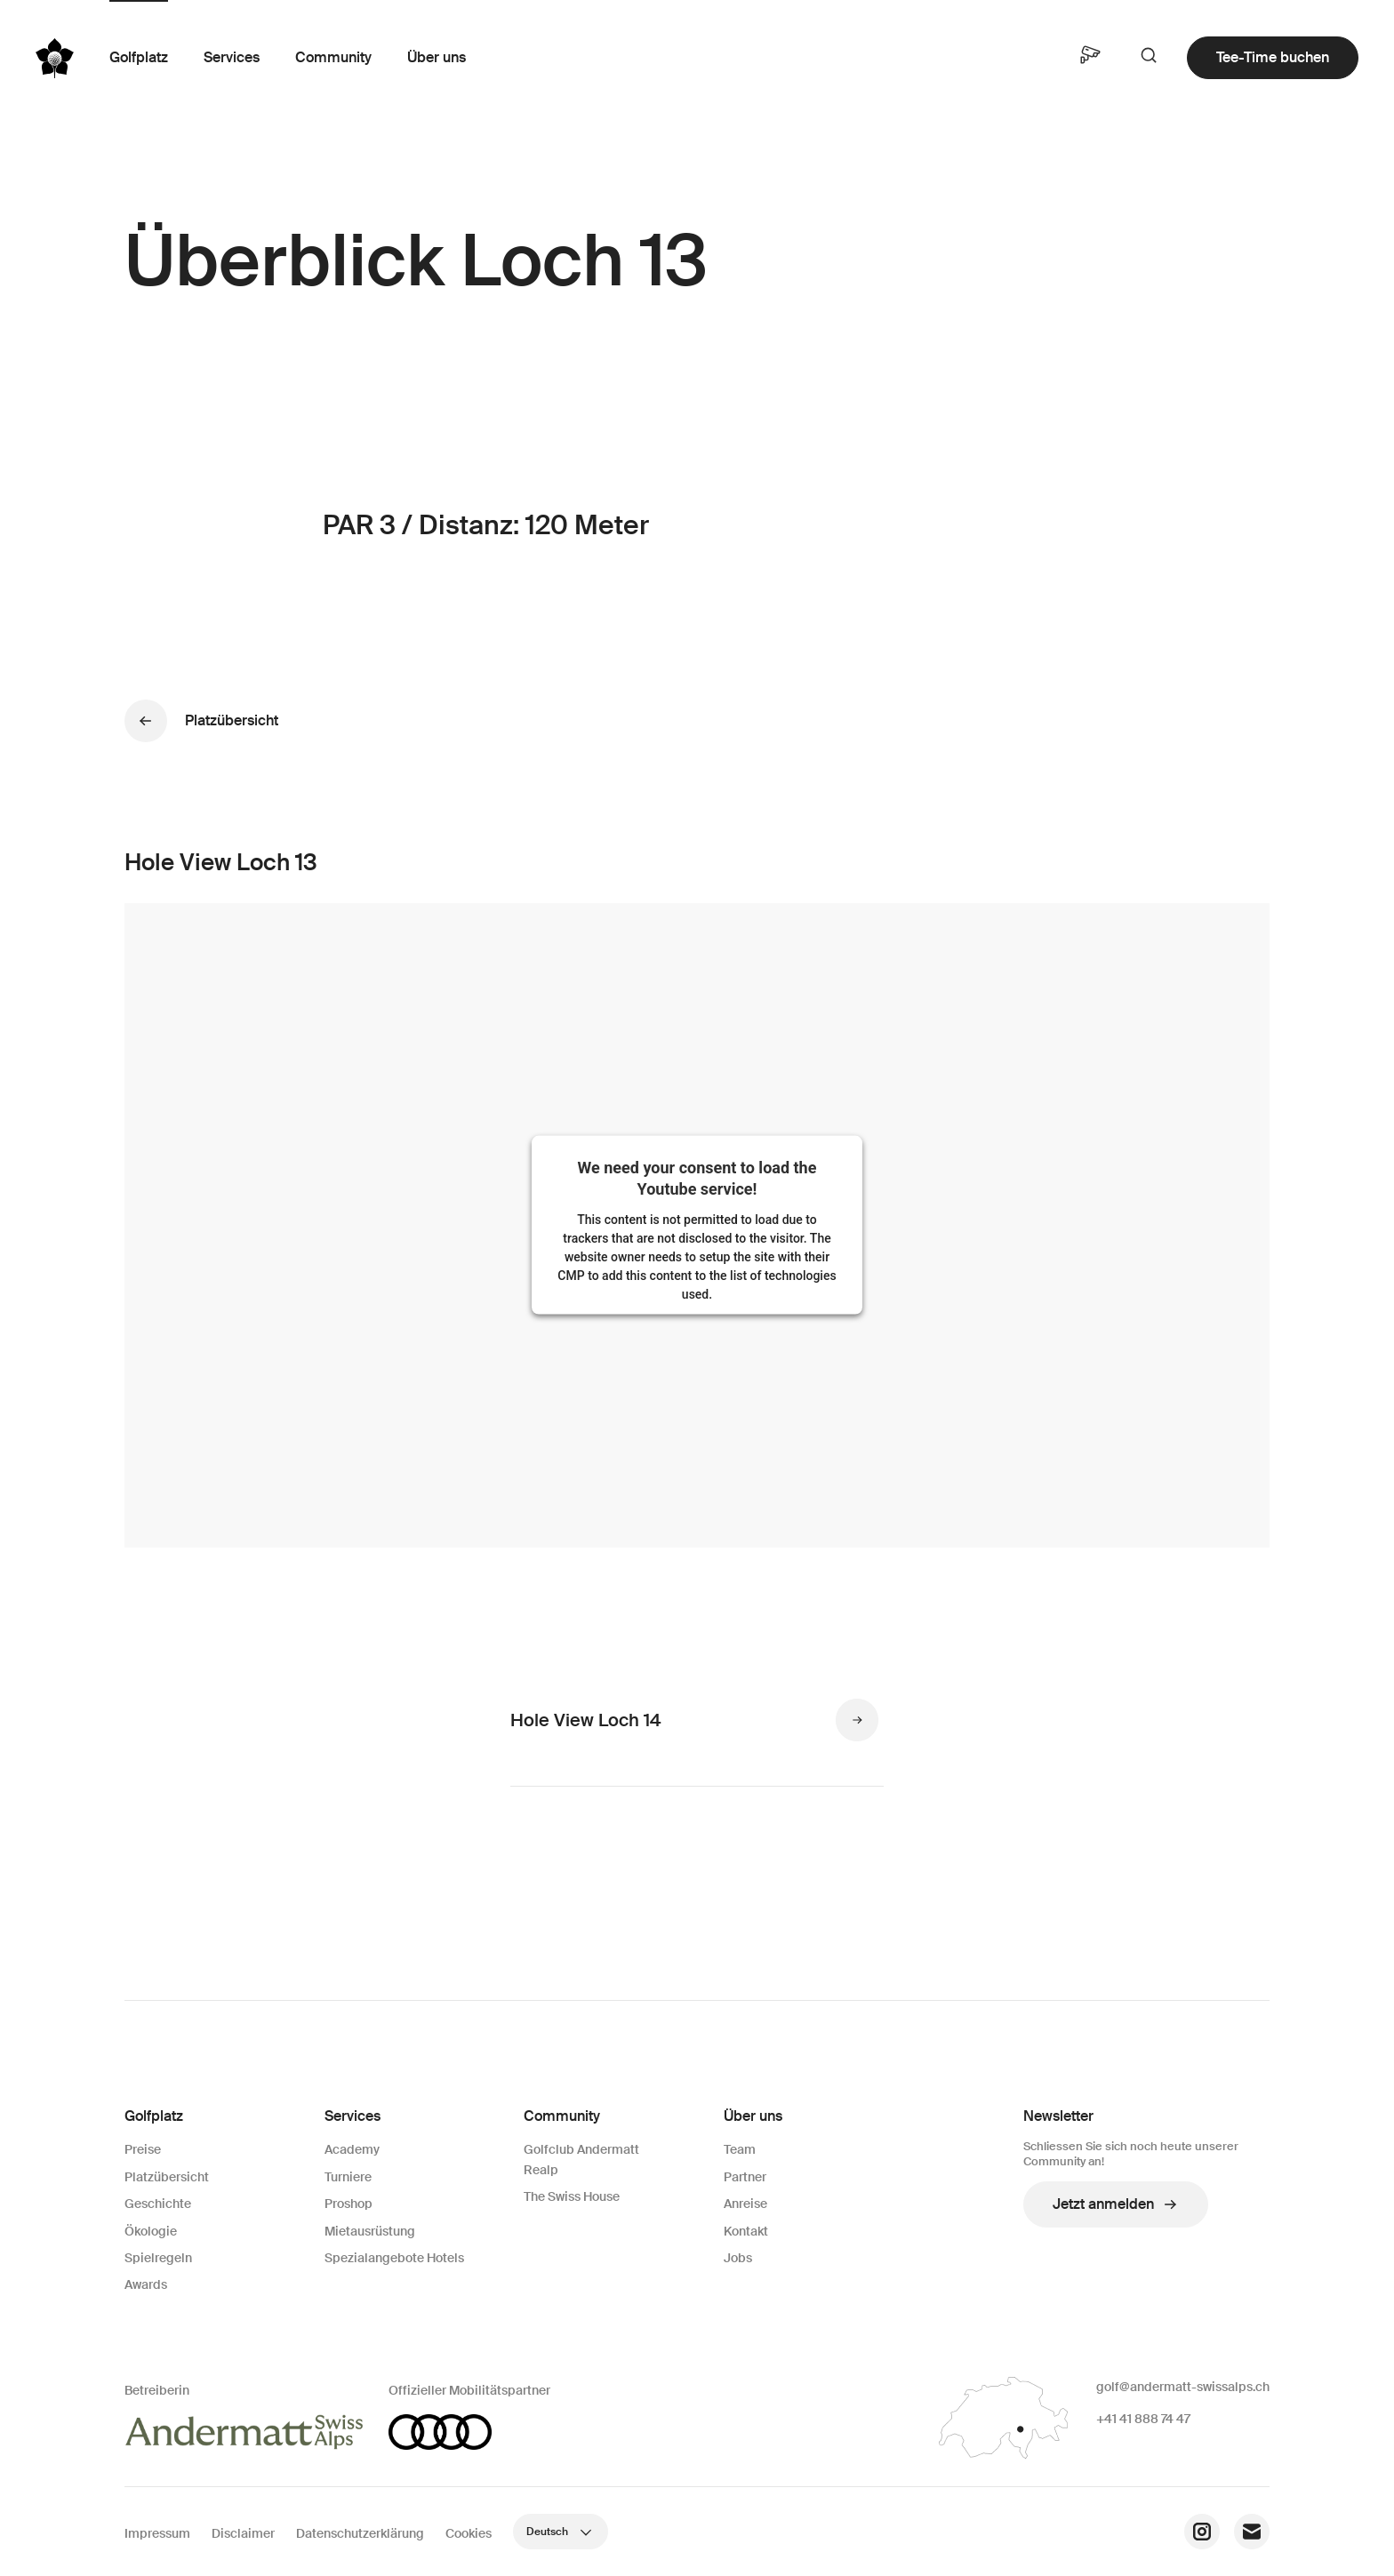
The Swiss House (572, 2196)
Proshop (348, 2204)
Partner (745, 2177)
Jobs (738, 2258)
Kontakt (746, 2231)
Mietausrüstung (369, 2231)
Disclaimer (243, 2533)
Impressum (157, 2533)
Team (740, 2149)
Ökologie (150, 2231)
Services (232, 57)
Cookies (468, 2533)
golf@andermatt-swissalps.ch (1183, 2387)
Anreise (745, 2204)
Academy (352, 2149)
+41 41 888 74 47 (1143, 2419)
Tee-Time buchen (1272, 57)
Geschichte (157, 2204)
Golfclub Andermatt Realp (581, 2159)
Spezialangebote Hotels (394, 2258)
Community (333, 57)
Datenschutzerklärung (360, 2533)
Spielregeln (158, 2258)
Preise (142, 2149)
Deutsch (560, 2531)
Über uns (436, 57)
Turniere (348, 2177)
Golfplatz (138, 57)
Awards (145, 2284)
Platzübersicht (166, 2177)
